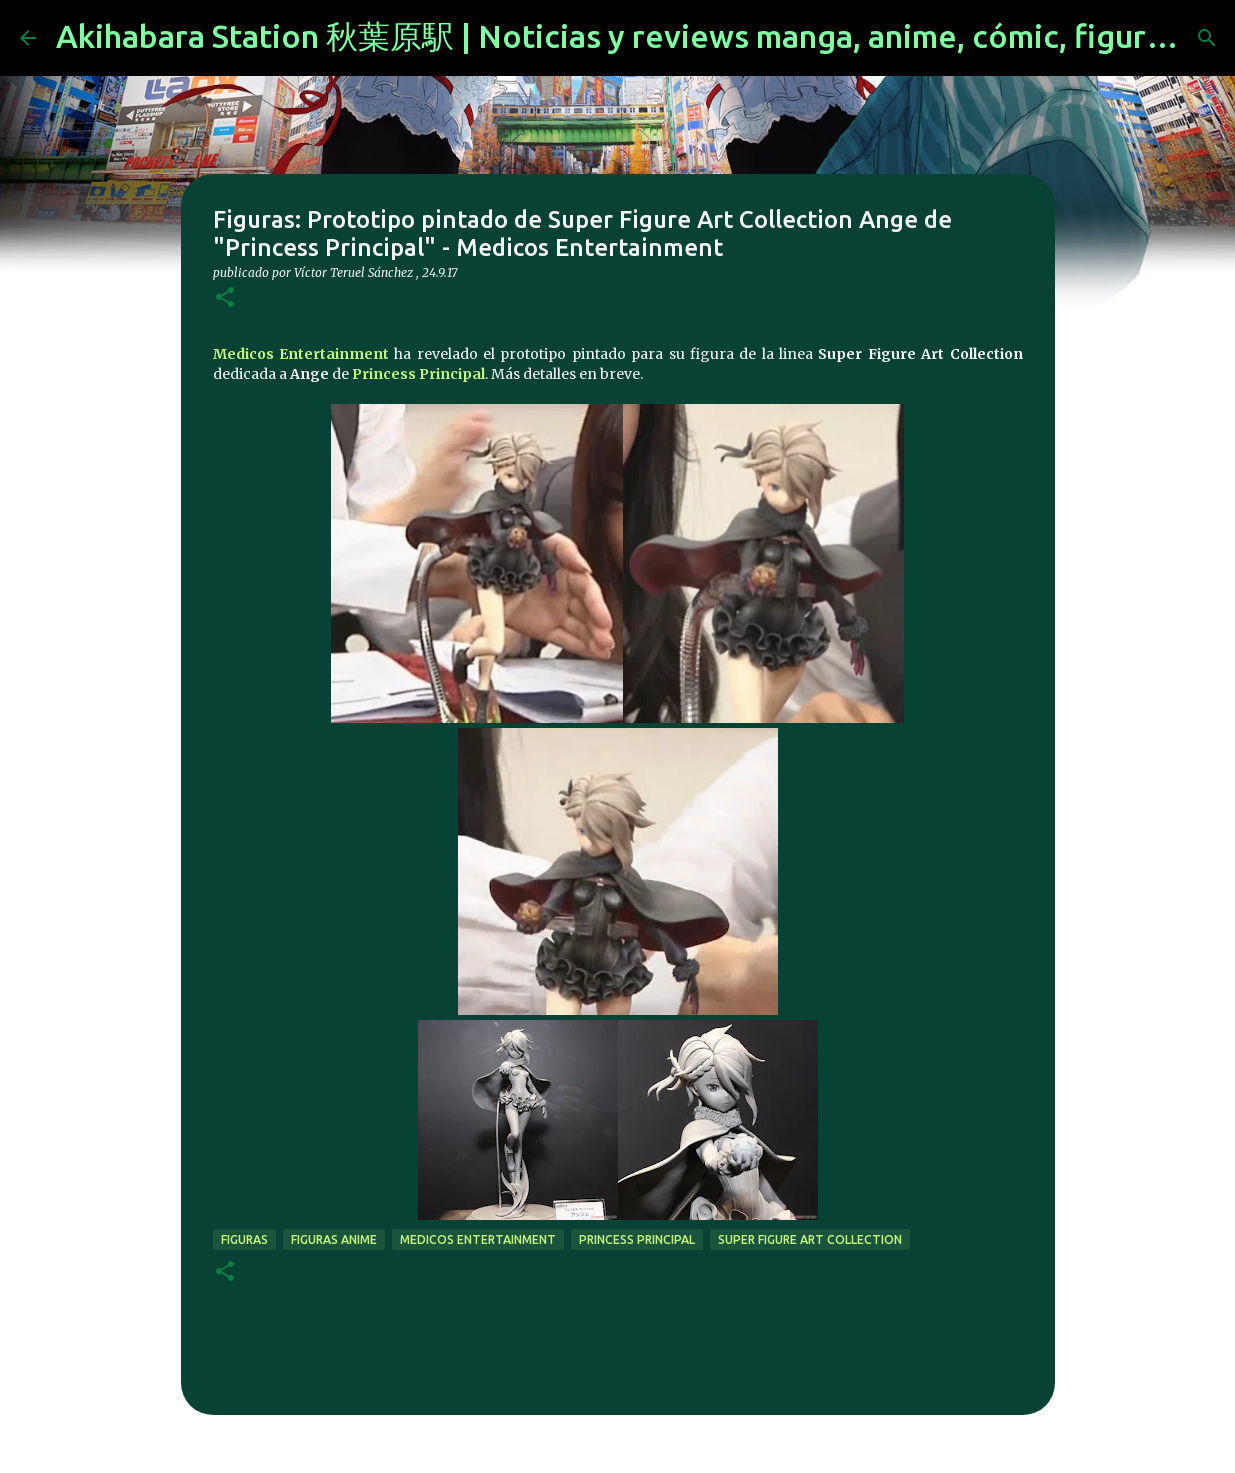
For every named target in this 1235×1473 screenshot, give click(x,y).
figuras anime (334, 1239)
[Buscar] (1207, 38)
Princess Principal (418, 374)
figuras (244, 1239)
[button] (225, 298)
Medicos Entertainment (301, 354)
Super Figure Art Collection (810, 1239)
